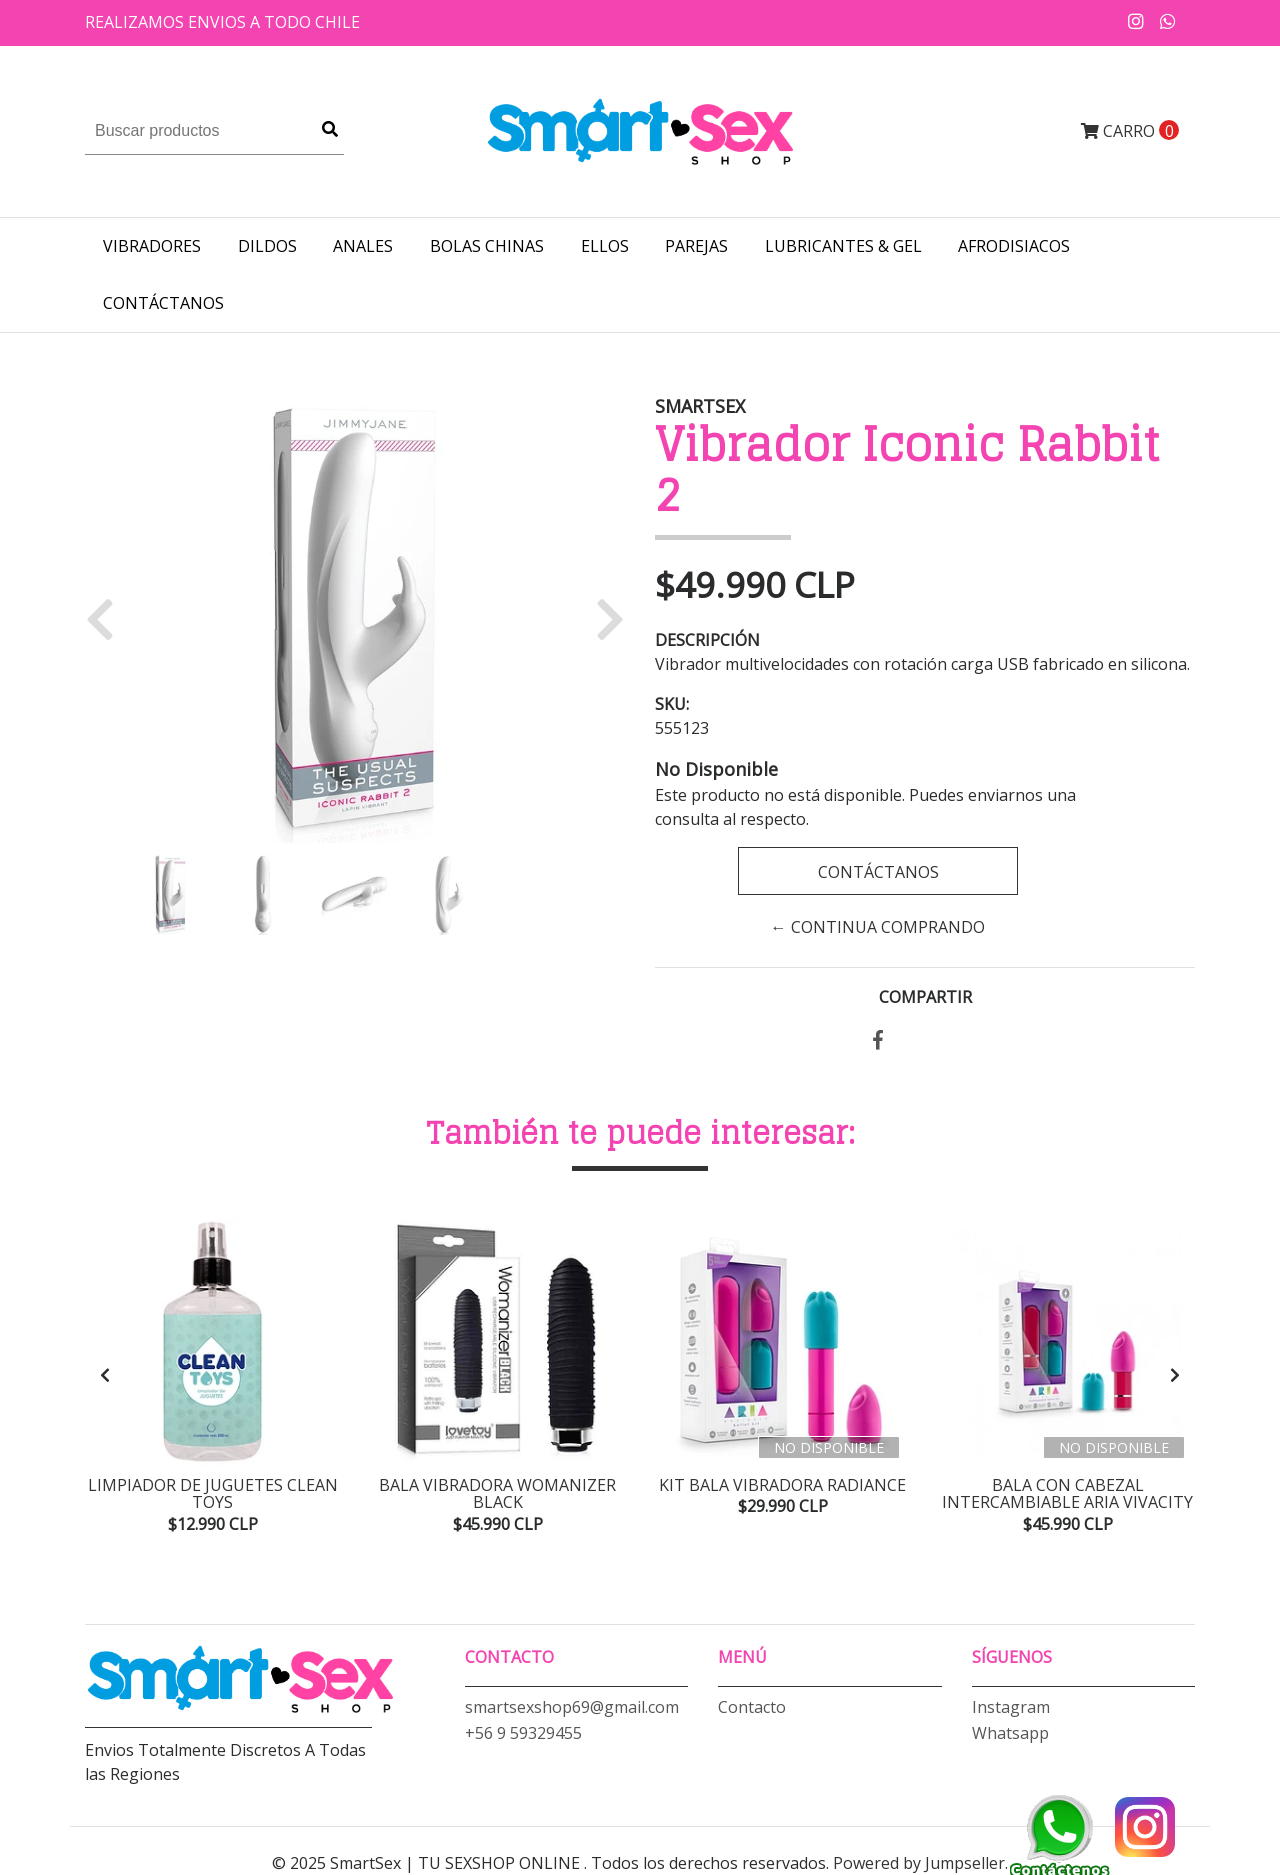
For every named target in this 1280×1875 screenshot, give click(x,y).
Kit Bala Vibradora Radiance (782, 1485)
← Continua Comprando (878, 927)
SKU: (672, 704)
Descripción (707, 640)
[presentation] (105, 1375)
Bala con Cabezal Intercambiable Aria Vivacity (1067, 1494)
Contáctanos (163, 303)
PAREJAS (696, 246)
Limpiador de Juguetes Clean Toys (213, 1494)
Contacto (752, 1707)
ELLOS (605, 246)
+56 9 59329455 (523, 1733)
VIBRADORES (152, 246)
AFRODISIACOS (1014, 246)
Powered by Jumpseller (919, 1863)
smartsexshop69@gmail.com (572, 1707)
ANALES (363, 246)
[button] (107, 618)
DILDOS (267, 246)
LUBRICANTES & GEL (843, 246)
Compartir (925, 997)
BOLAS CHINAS (487, 246)
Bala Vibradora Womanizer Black (497, 1494)
